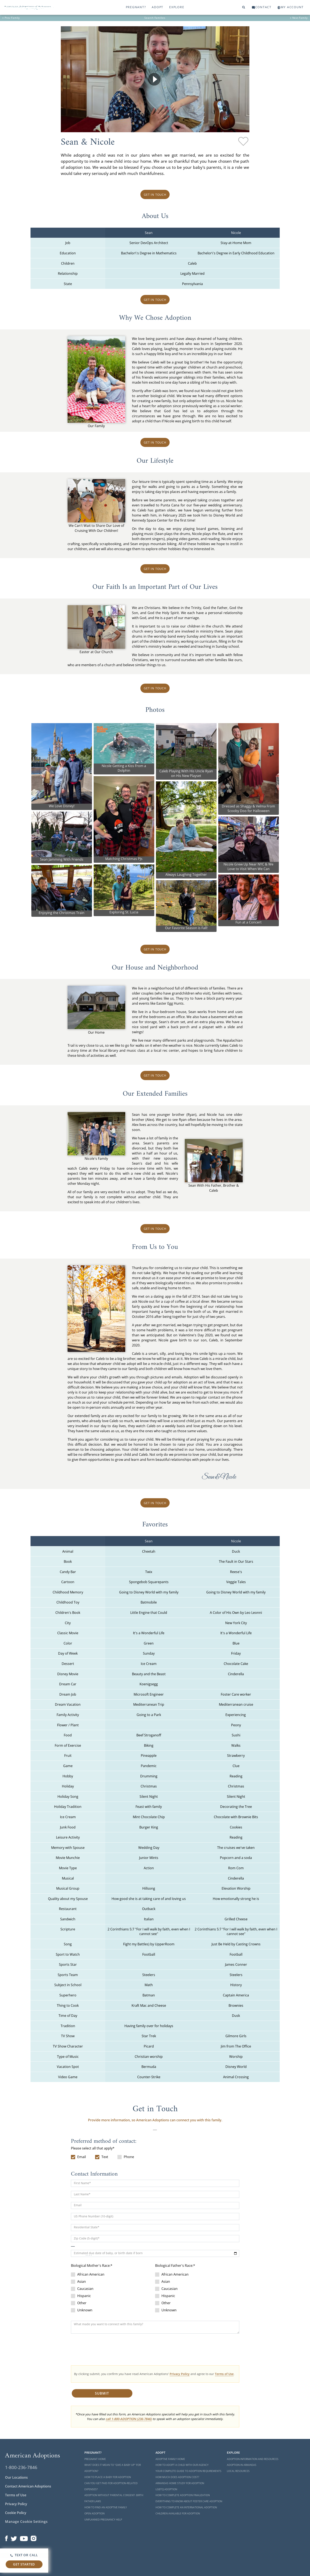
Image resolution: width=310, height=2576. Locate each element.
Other (81, 2303)
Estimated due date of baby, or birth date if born (108, 2253)
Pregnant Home (95, 2459)
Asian (80, 2281)
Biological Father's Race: (174, 2265)
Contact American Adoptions (28, 2486)
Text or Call (24, 2555)
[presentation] (103, 2350)
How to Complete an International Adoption (186, 2507)
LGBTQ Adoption (166, 2489)
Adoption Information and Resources (252, 2459)
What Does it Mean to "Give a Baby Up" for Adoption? (112, 2468)
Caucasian (84, 2288)
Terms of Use (224, 2374)
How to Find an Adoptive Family (105, 2507)
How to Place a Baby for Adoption (107, 2477)
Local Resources (238, 2471)
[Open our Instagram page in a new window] (34, 2537)
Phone (125, 2157)
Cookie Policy (15, 2512)
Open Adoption (94, 2513)
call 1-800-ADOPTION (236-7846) (129, 2419)
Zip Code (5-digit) (86, 2238)
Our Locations (16, 2477)
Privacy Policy (180, 2374)
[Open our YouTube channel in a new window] (24, 2537)
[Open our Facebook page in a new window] (6, 2537)
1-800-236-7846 (21, 2467)
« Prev (11, 18)
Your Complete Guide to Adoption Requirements (188, 2471)
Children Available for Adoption (178, 2513)
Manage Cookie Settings (26, 2521)
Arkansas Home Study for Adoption (180, 2483)
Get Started (24, 2564)
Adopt (157, 7)
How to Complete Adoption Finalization (183, 2495)
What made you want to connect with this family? (108, 2324)
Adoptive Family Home (170, 2459)
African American (89, 2274)
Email (78, 2157)
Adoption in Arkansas (241, 2465)
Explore (176, 7)
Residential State (86, 2227)
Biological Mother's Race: (90, 2265)
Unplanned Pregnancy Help (103, 2519)
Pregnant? (136, 7)
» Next (299, 18)
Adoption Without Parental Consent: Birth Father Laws (113, 2498)
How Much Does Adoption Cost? (177, 2477)
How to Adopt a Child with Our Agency (182, 2465)
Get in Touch (155, 195)
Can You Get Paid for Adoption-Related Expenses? (111, 2486)
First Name (81, 2183)
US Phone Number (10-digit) (93, 2216)
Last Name (81, 2194)
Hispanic (82, 2295)
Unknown (81, 2310)
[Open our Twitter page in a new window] (14, 2537)
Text (101, 2157)
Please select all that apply (92, 2148)
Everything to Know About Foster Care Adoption (189, 2501)
